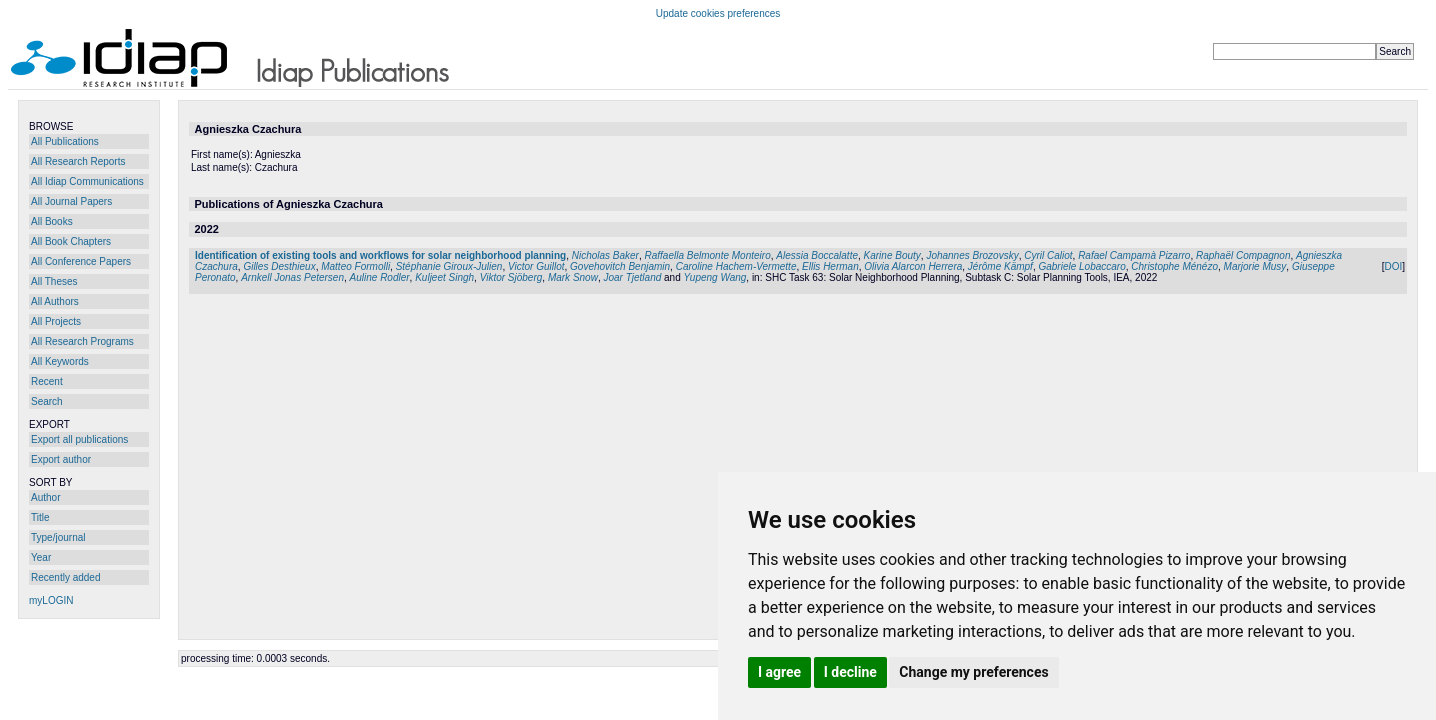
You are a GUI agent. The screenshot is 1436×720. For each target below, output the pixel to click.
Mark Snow (573, 277)
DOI (1393, 266)
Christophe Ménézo (1174, 266)
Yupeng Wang (715, 277)
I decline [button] (850, 672)
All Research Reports (78, 161)
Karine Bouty (892, 255)
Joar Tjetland (632, 277)
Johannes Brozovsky (972, 255)
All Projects (56, 321)
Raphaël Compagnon (1243, 255)
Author (45, 497)
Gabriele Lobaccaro (1081, 266)
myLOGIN (51, 600)
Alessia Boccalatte (817, 255)
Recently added (66, 577)
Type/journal (58, 537)
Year (41, 557)
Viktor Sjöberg (511, 277)
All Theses (54, 281)
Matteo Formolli (355, 266)
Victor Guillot (536, 266)
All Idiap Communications (87, 181)
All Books (52, 221)
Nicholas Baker (605, 255)
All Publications (65, 141)
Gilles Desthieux (279, 266)
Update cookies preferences (718, 13)
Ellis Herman (830, 266)
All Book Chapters (71, 241)
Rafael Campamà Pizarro (1134, 255)
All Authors (55, 301)
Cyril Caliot (1048, 255)
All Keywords (60, 361)
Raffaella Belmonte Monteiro (708, 255)
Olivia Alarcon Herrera (913, 266)
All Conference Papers (81, 261)
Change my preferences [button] (973, 672)
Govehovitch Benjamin (620, 266)
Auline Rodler (380, 277)
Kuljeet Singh (444, 277)
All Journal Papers (71, 201)
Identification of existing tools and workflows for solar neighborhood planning (380, 255)
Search (47, 401)
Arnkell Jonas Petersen (292, 277)
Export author (61, 459)
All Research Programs (82, 341)
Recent (47, 381)
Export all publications (79, 439)
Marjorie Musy (1255, 266)
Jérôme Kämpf (1000, 266)
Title (40, 517)
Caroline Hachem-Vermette (736, 266)
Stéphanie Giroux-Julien (449, 266)
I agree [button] (779, 672)
